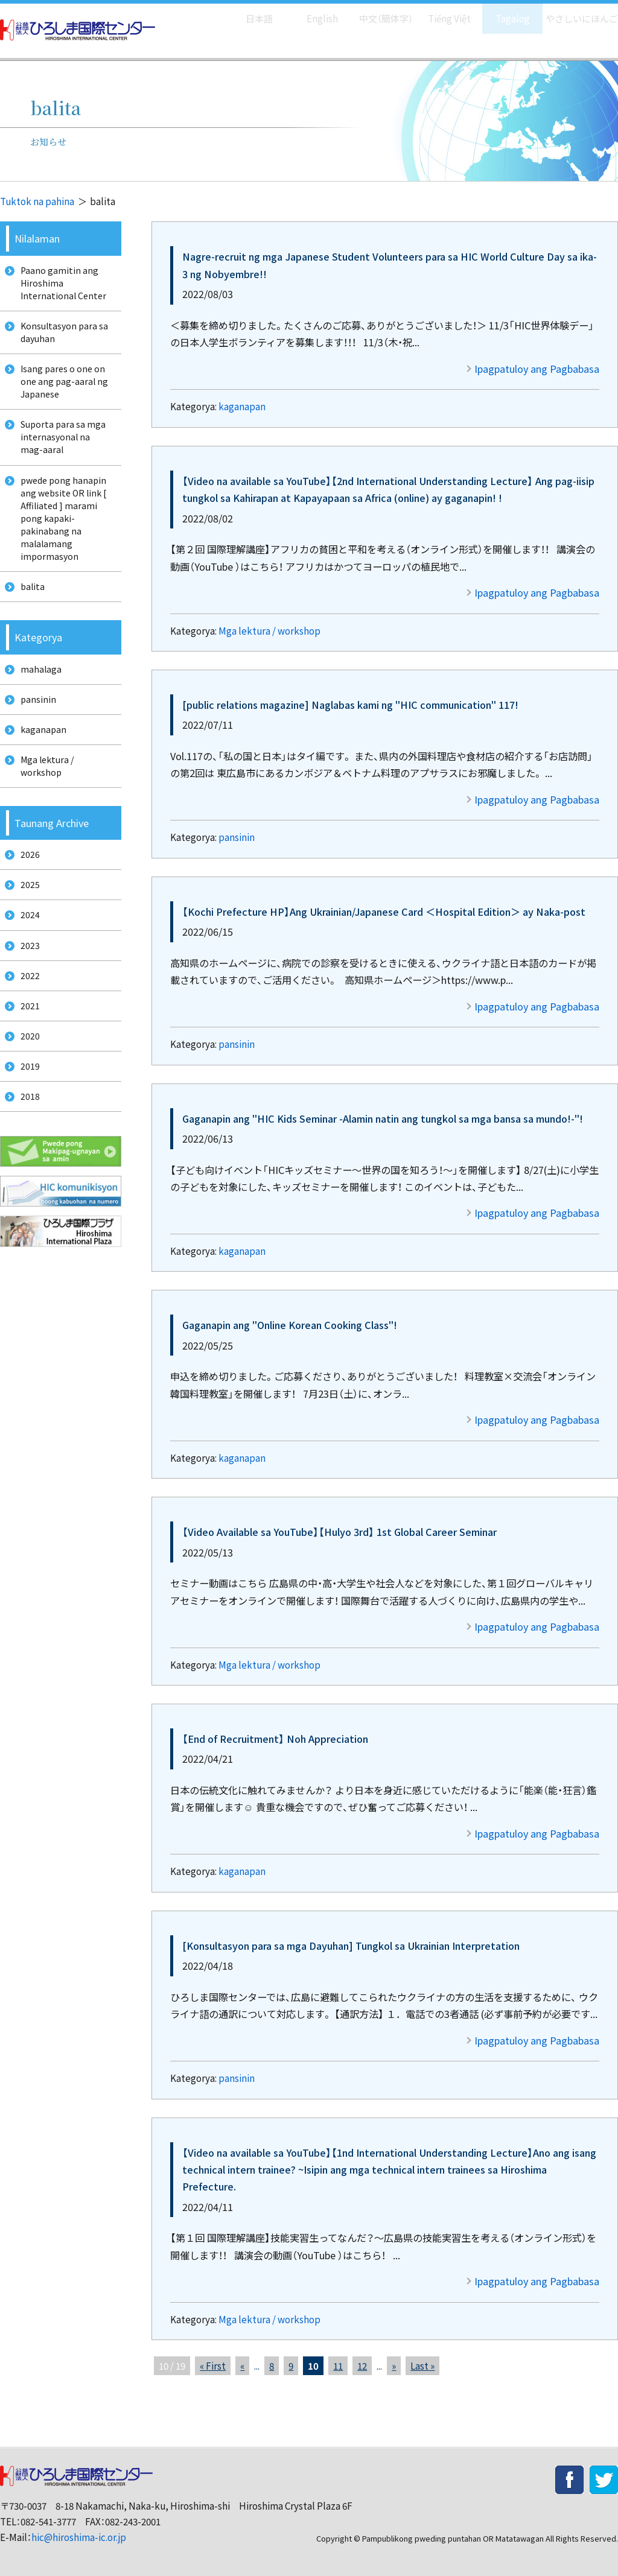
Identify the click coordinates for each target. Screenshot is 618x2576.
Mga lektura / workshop (269, 630)
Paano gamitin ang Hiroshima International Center (60, 285)
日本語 (246, 12)
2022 (26, 1036)
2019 (26, 1137)
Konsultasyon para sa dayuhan (61, 339)
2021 (26, 1070)
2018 (26, 1170)
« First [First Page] (213, 2365)
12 (362, 2365)
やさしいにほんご (577, 12)
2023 (26, 1003)
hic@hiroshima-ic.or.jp (78, 2537)
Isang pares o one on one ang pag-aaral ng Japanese (61, 393)
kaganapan (242, 406)
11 (338, 2365)
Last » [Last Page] (422, 2365)
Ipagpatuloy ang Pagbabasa (536, 368)
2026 (26, 902)
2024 (26, 969)
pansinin (236, 837)
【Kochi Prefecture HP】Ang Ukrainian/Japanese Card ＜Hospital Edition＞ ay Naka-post (383, 911)
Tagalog (504, 12)
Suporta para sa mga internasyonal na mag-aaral (64, 454)
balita (29, 617)
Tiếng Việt (441, 12)
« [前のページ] (242, 2365)
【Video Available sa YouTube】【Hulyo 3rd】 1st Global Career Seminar (339, 1531)
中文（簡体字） (375, 12)
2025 (26, 936)
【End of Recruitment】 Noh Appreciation (275, 1738)
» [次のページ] (394, 2365)
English (309, 12)
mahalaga (37, 702)
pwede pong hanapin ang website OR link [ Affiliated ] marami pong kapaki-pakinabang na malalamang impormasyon (61, 542)
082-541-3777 (48, 2521)
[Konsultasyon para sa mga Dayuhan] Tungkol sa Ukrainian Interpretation (351, 1945)
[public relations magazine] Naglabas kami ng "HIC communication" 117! (350, 704)
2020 (26, 1103)
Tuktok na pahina (37, 201)
